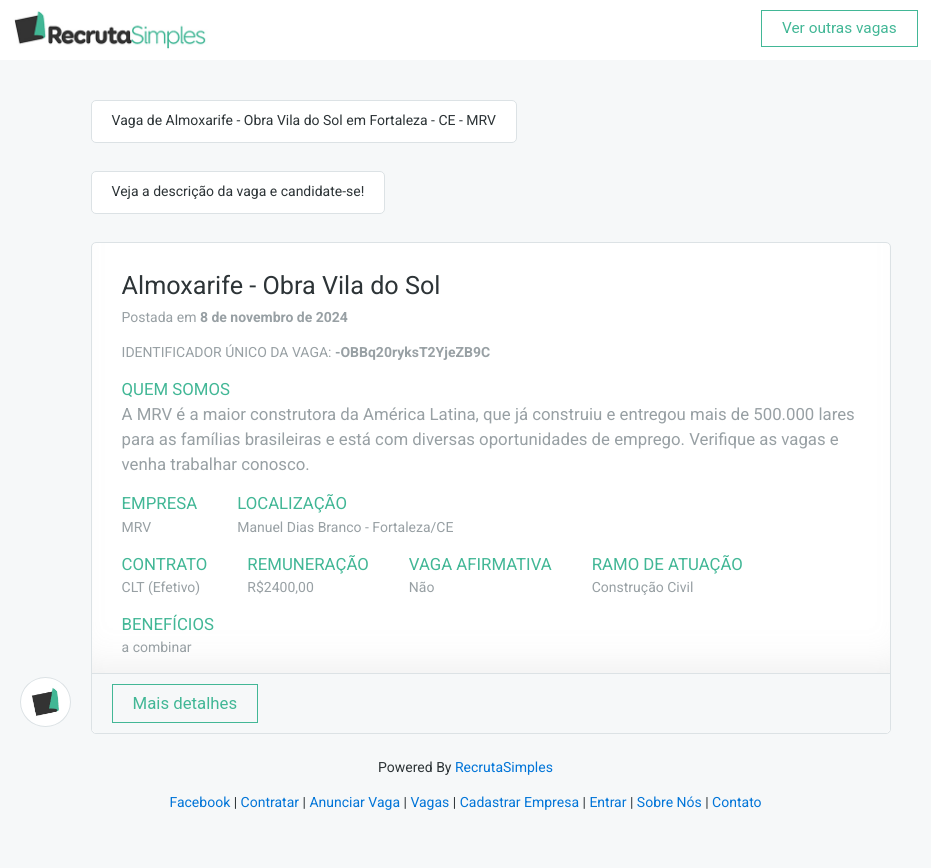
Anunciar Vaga (354, 803)
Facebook (199, 803)
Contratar (270, 803)
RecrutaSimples (504, 768)
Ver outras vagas (839, 28)
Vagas (429, 803)
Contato (736, 803)
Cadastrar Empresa (519, 803)
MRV (137, 528)
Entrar (607, 803)
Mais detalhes (185, 703)
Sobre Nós (669, 803)
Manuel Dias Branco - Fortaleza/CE (345, 528)
